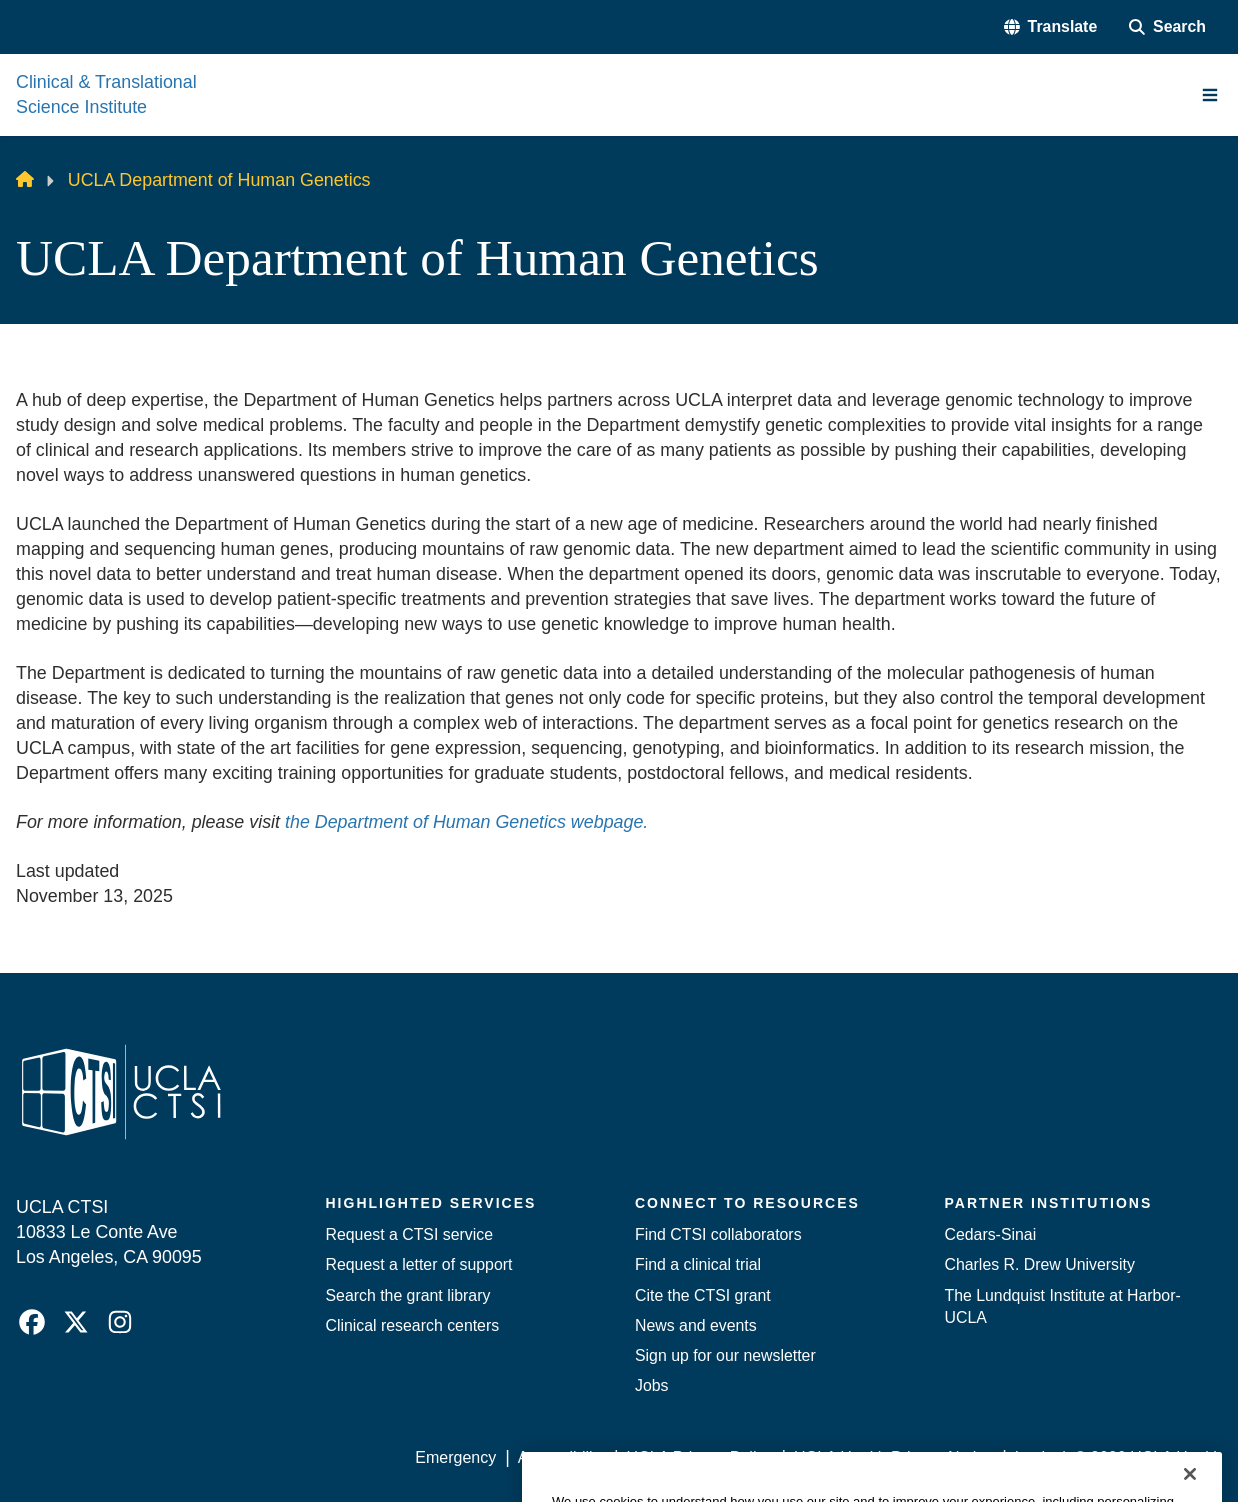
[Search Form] (1167, 27)
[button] (1051, 27)
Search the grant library (408, 1295)
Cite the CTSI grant (703, 1295)
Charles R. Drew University (1040, 1264)
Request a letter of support (419, 1264)
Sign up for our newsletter (725, 1355)
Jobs (652, 1385)
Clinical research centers (413, 1325)
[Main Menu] (1210, 95)
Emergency (455, 1457)
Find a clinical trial (698, 1264)
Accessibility (561, 1457)
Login (1034, 1457)
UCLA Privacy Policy (700, 1457)
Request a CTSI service (409, 1234)
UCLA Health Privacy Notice (893, 1457)
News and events (696, 1325)
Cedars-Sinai (991, 1234)
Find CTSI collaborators (718, 1234)
